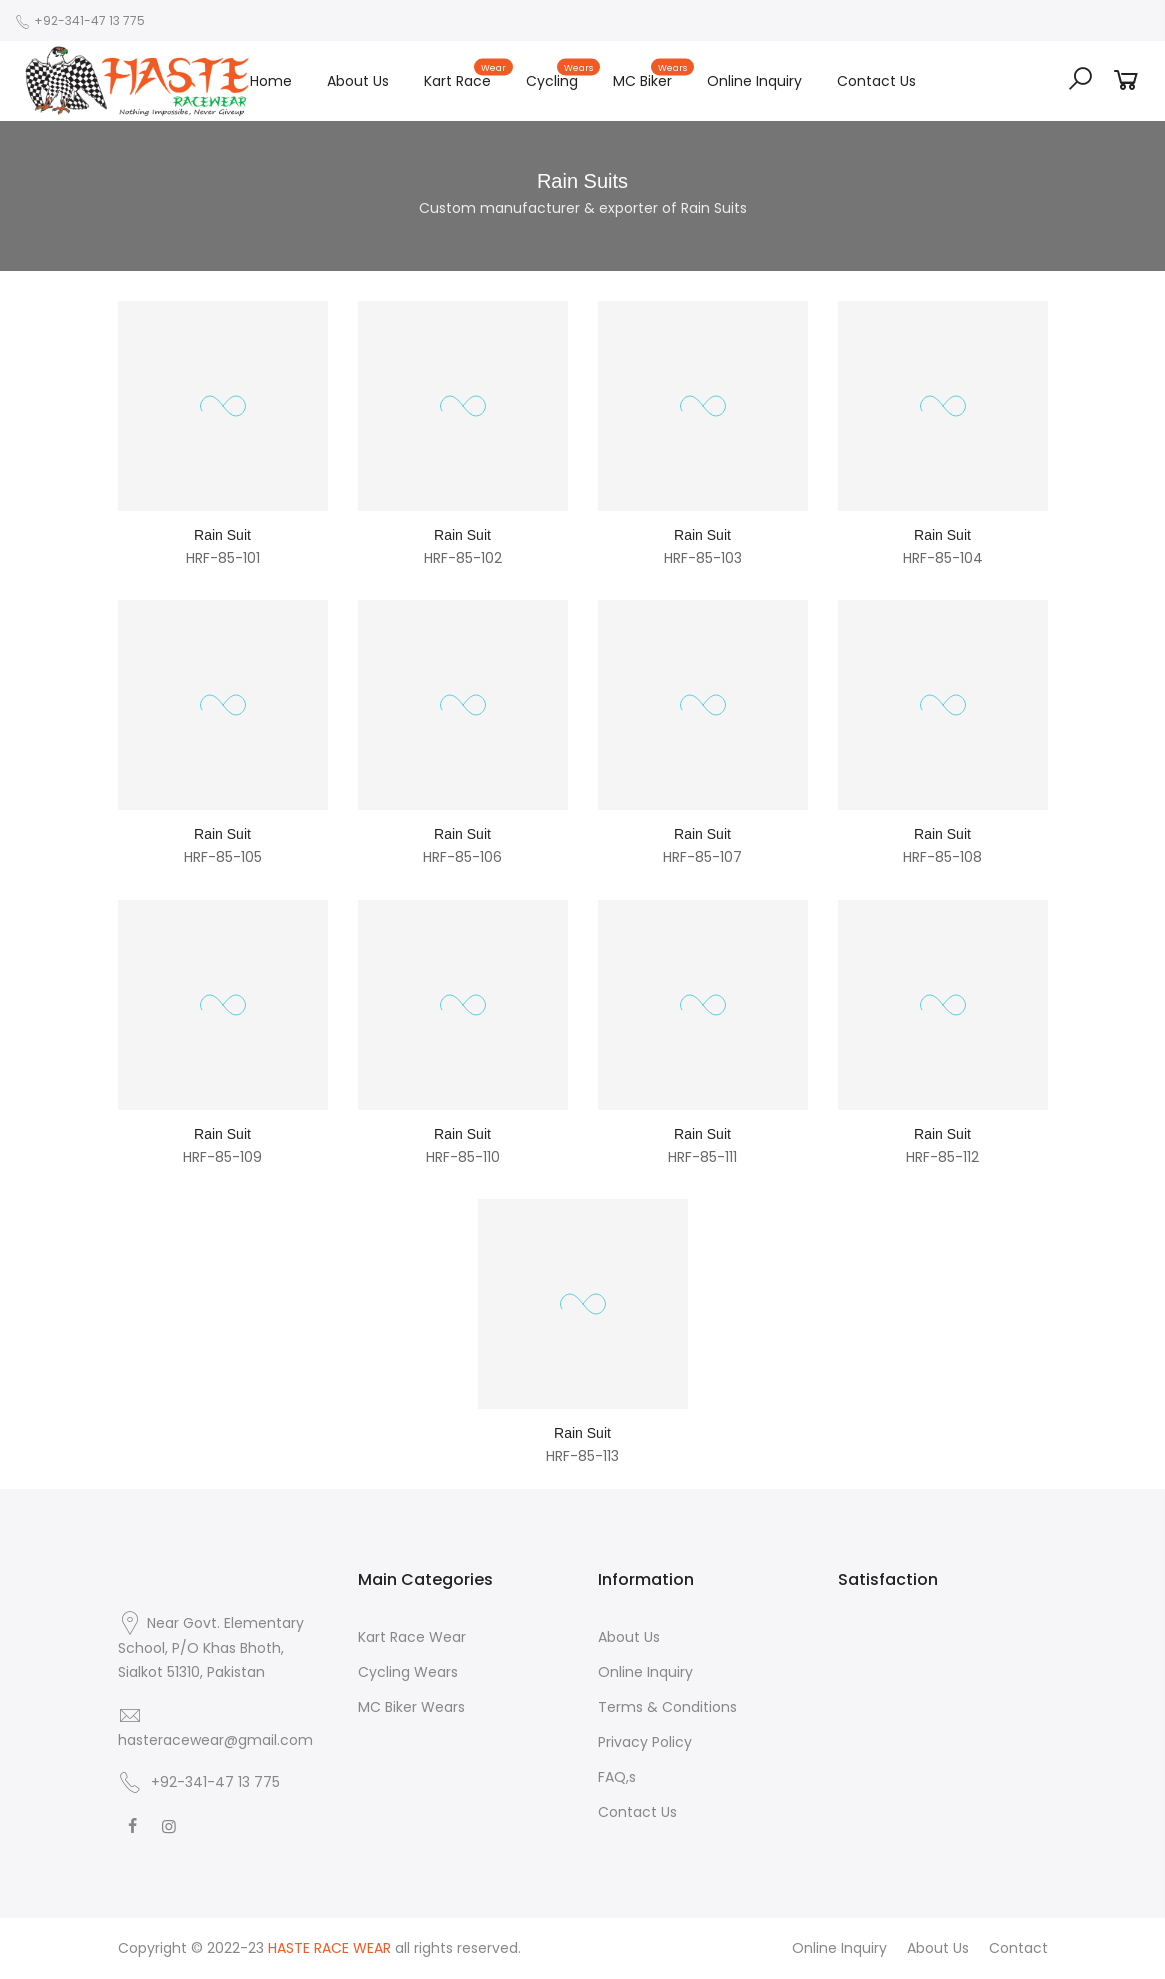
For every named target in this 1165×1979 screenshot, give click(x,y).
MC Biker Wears (411, 1707)
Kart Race (466, 75)
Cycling (561, 75)
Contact (1018, 1948)
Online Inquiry (754, 81)
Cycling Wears (408, 1672)
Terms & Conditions (667, 1707)
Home (271, 81)
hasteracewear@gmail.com (215, 1740)
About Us (358, 81)
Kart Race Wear (412, 1637)
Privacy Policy (645, 1742)
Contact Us (876, 81)
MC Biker (651, 75)
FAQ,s (617, 1777)
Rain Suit (222, 535)
